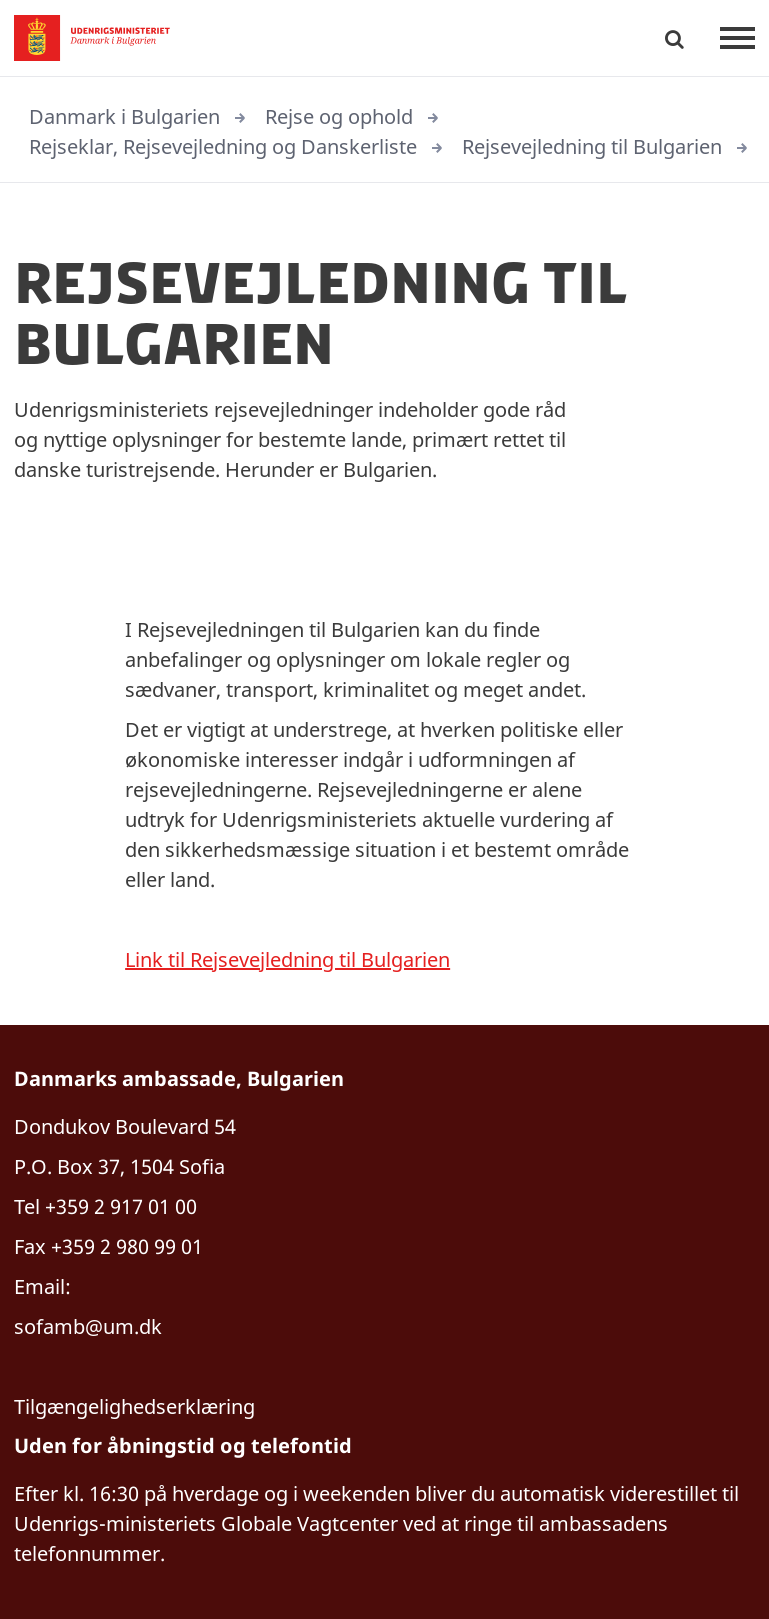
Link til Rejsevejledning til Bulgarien (287, 959)
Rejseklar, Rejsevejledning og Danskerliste (223, 146)
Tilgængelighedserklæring (134, 1406)
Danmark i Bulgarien (124, 116)
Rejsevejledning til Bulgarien (592, 146)
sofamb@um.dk (90, 1326)
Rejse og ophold (339, 116)
